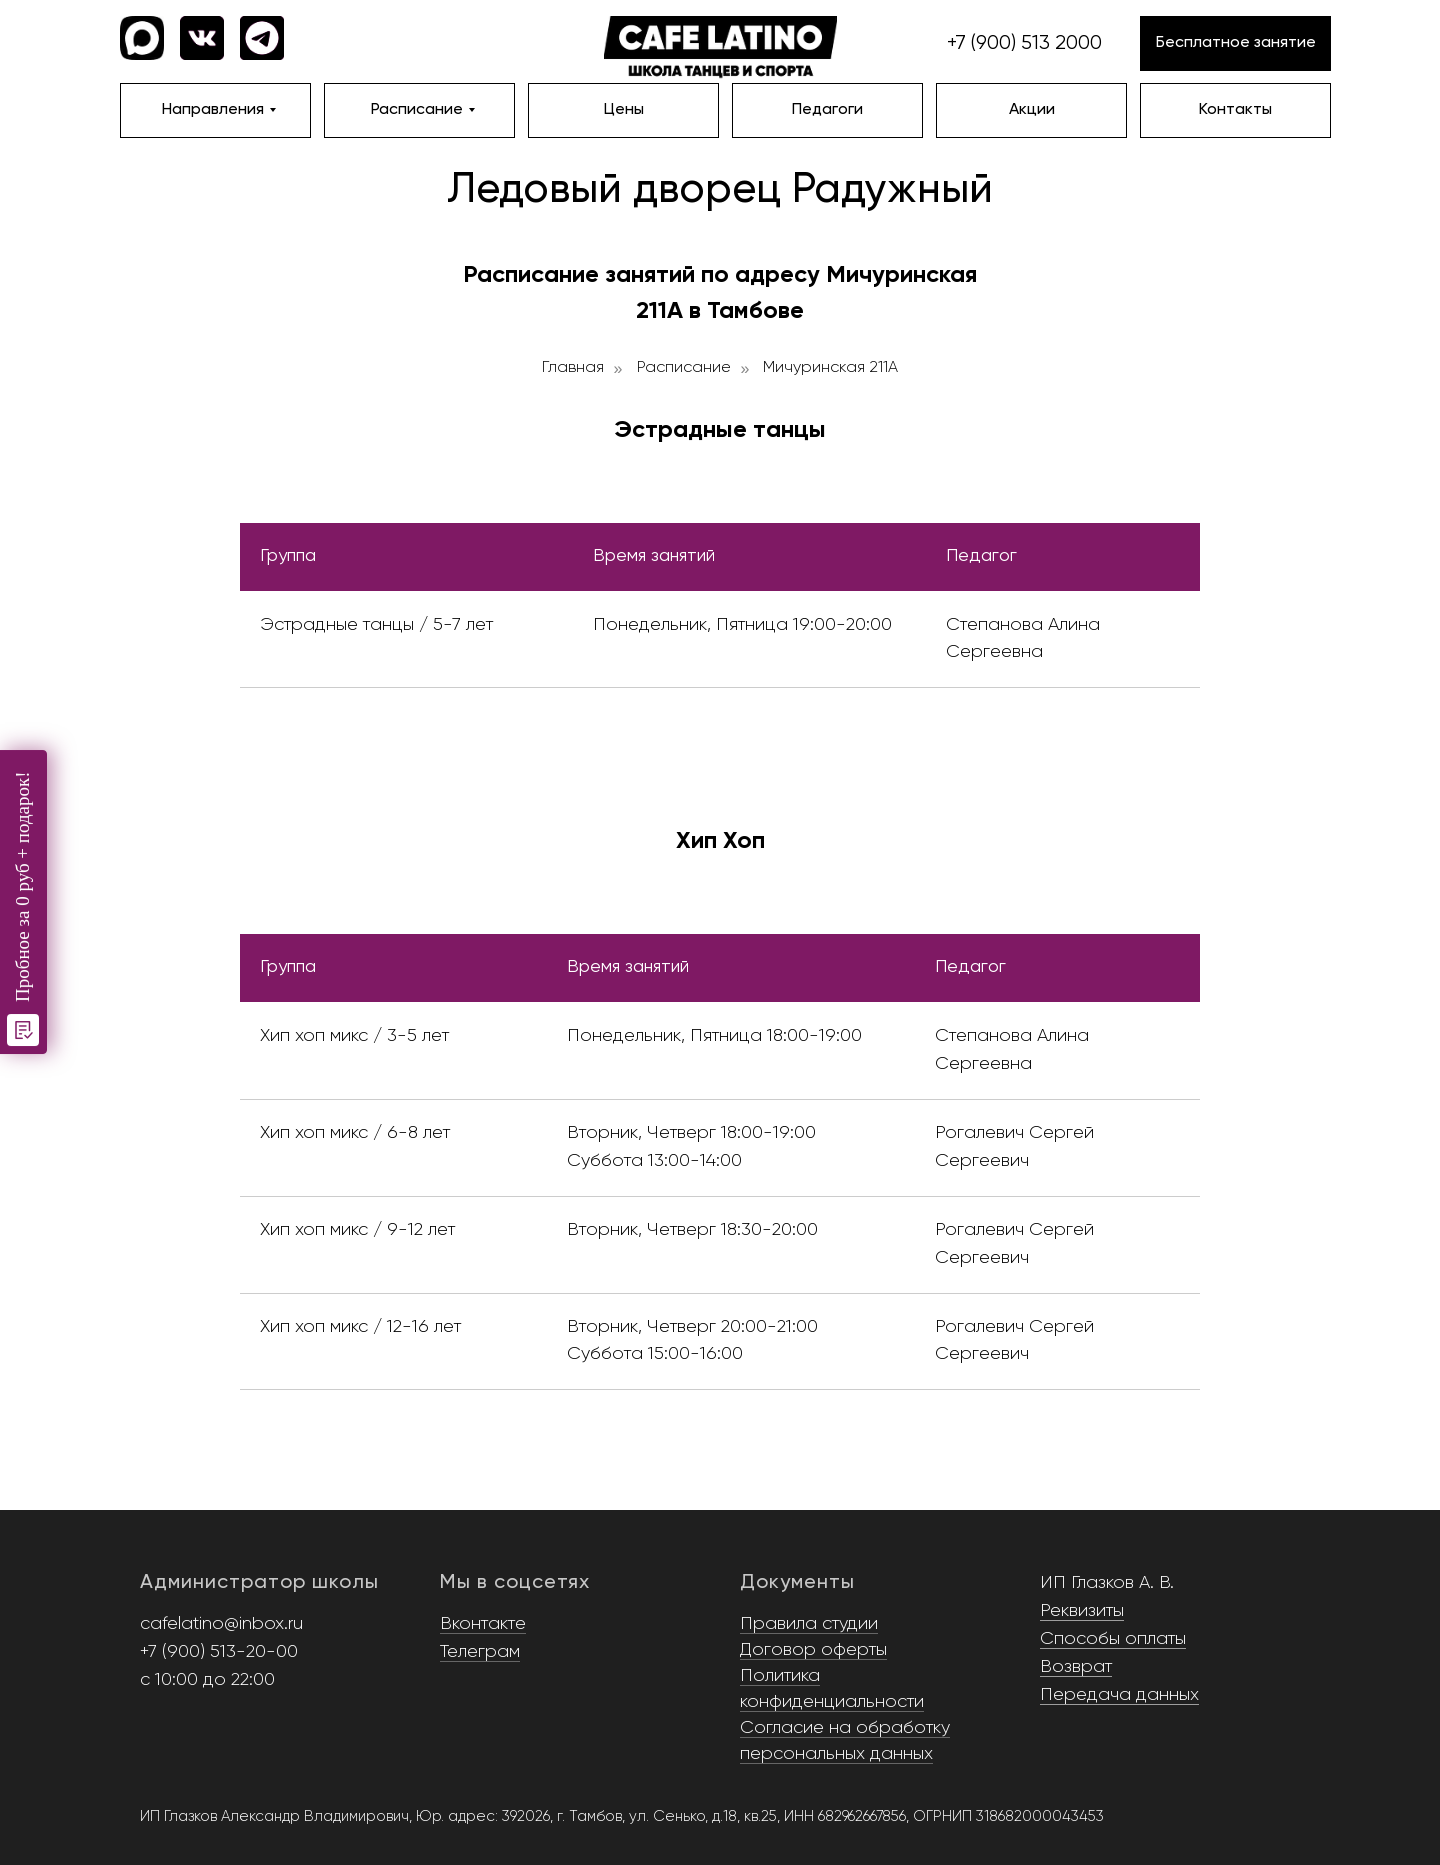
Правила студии (809, 1624)
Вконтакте (483, 1624)
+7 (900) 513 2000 (1024, 43)
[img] (720, 48)
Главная (573, 368)
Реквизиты (1082, 1611)
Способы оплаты (1113, 1639)
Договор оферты (813, 1650)
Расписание (684, 368)
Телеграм (480, 1652)
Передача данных (1119, 1695)
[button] (1235, 43)
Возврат (1076, 1667)
